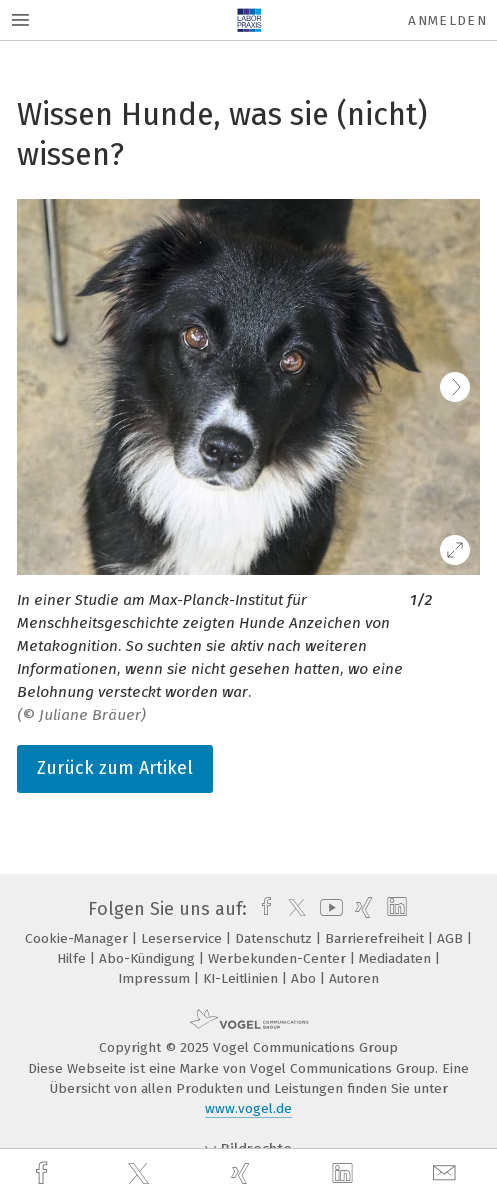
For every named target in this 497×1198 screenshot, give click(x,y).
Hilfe (73, 958)
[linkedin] (345, 1174)
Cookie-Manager (78, 938)
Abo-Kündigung (149, 958)
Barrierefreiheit (376, 938)
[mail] (447, 1173)
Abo (305, 978)
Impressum (156, 978)
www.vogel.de (248, 1108)
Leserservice (183, 938)
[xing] (243, 1173)
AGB (452, 938)
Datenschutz (275, 938)
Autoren (354, 978)
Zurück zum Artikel (115, 768)
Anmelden (447, 20)
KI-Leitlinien (242, 978)
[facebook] (44, 1173)
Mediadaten (397, 958)
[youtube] (328, 909)
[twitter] (141, 1174)
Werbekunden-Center (279, 958)
